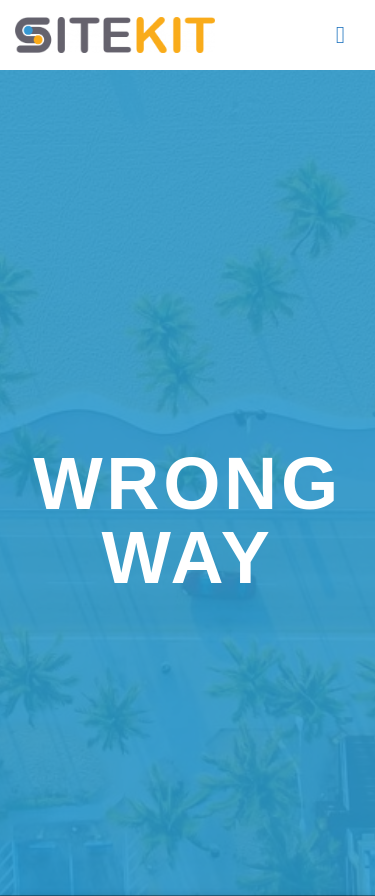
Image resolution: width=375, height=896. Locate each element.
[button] (348, 34)
